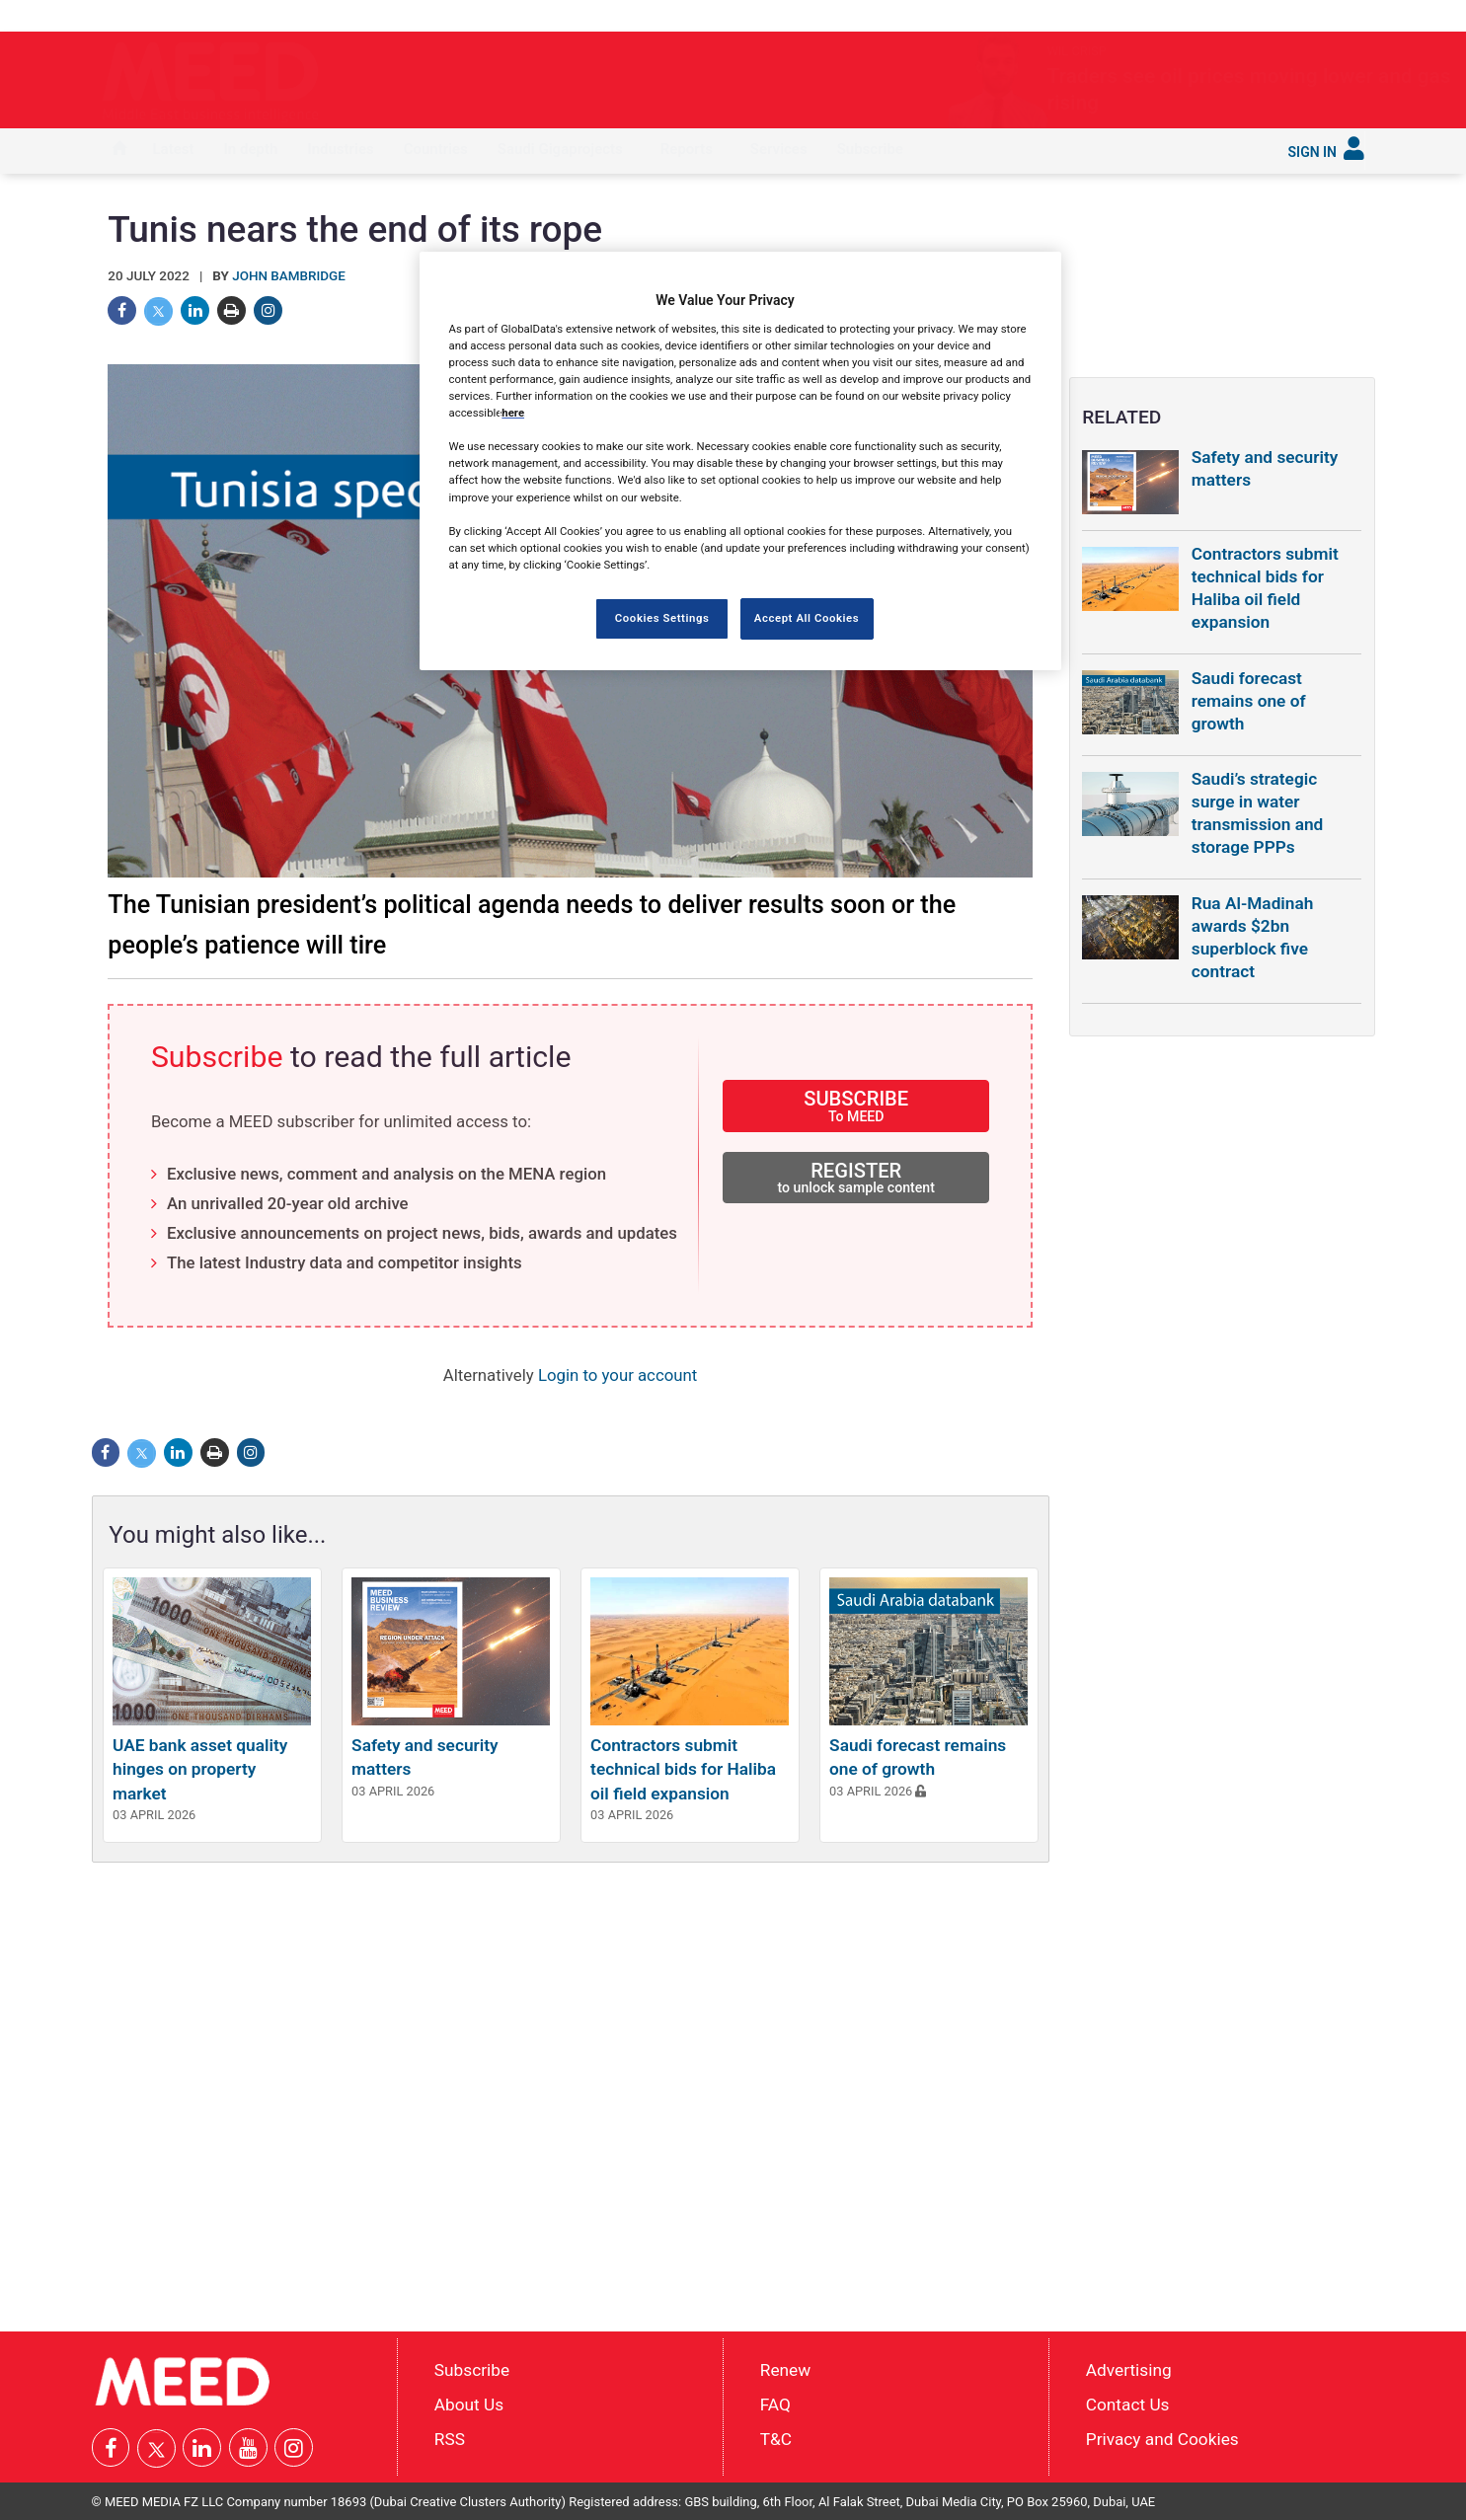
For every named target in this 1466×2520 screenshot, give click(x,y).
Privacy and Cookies (1162, 2438)
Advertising (1129, 2370)
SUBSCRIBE (855, 1105)
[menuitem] (119, 151)
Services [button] (779, 149)
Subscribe (870, 149)
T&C (776, 2438)
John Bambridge (289, 275)
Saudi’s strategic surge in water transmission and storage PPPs (1258, 813)
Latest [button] (173, 149)
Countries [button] (436, 149)
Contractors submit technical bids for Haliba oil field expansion (683, 1768)
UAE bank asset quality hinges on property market (200, 1768)
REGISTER (855, 1177)
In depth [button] (251, 149)
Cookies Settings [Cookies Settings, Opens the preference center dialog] (662, 618)
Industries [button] (340, 149)
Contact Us (1128, 2404)
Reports (686, 149)
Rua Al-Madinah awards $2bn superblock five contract (1253, 937)
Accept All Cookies (806, 618)
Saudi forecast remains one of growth (1249, 700)
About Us (468, 2404)
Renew (785, 2370)
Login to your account (617, 1375)
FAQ (775, 2404)
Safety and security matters (1265, 468)
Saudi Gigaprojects (560, 149)
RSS (449, 2438)
